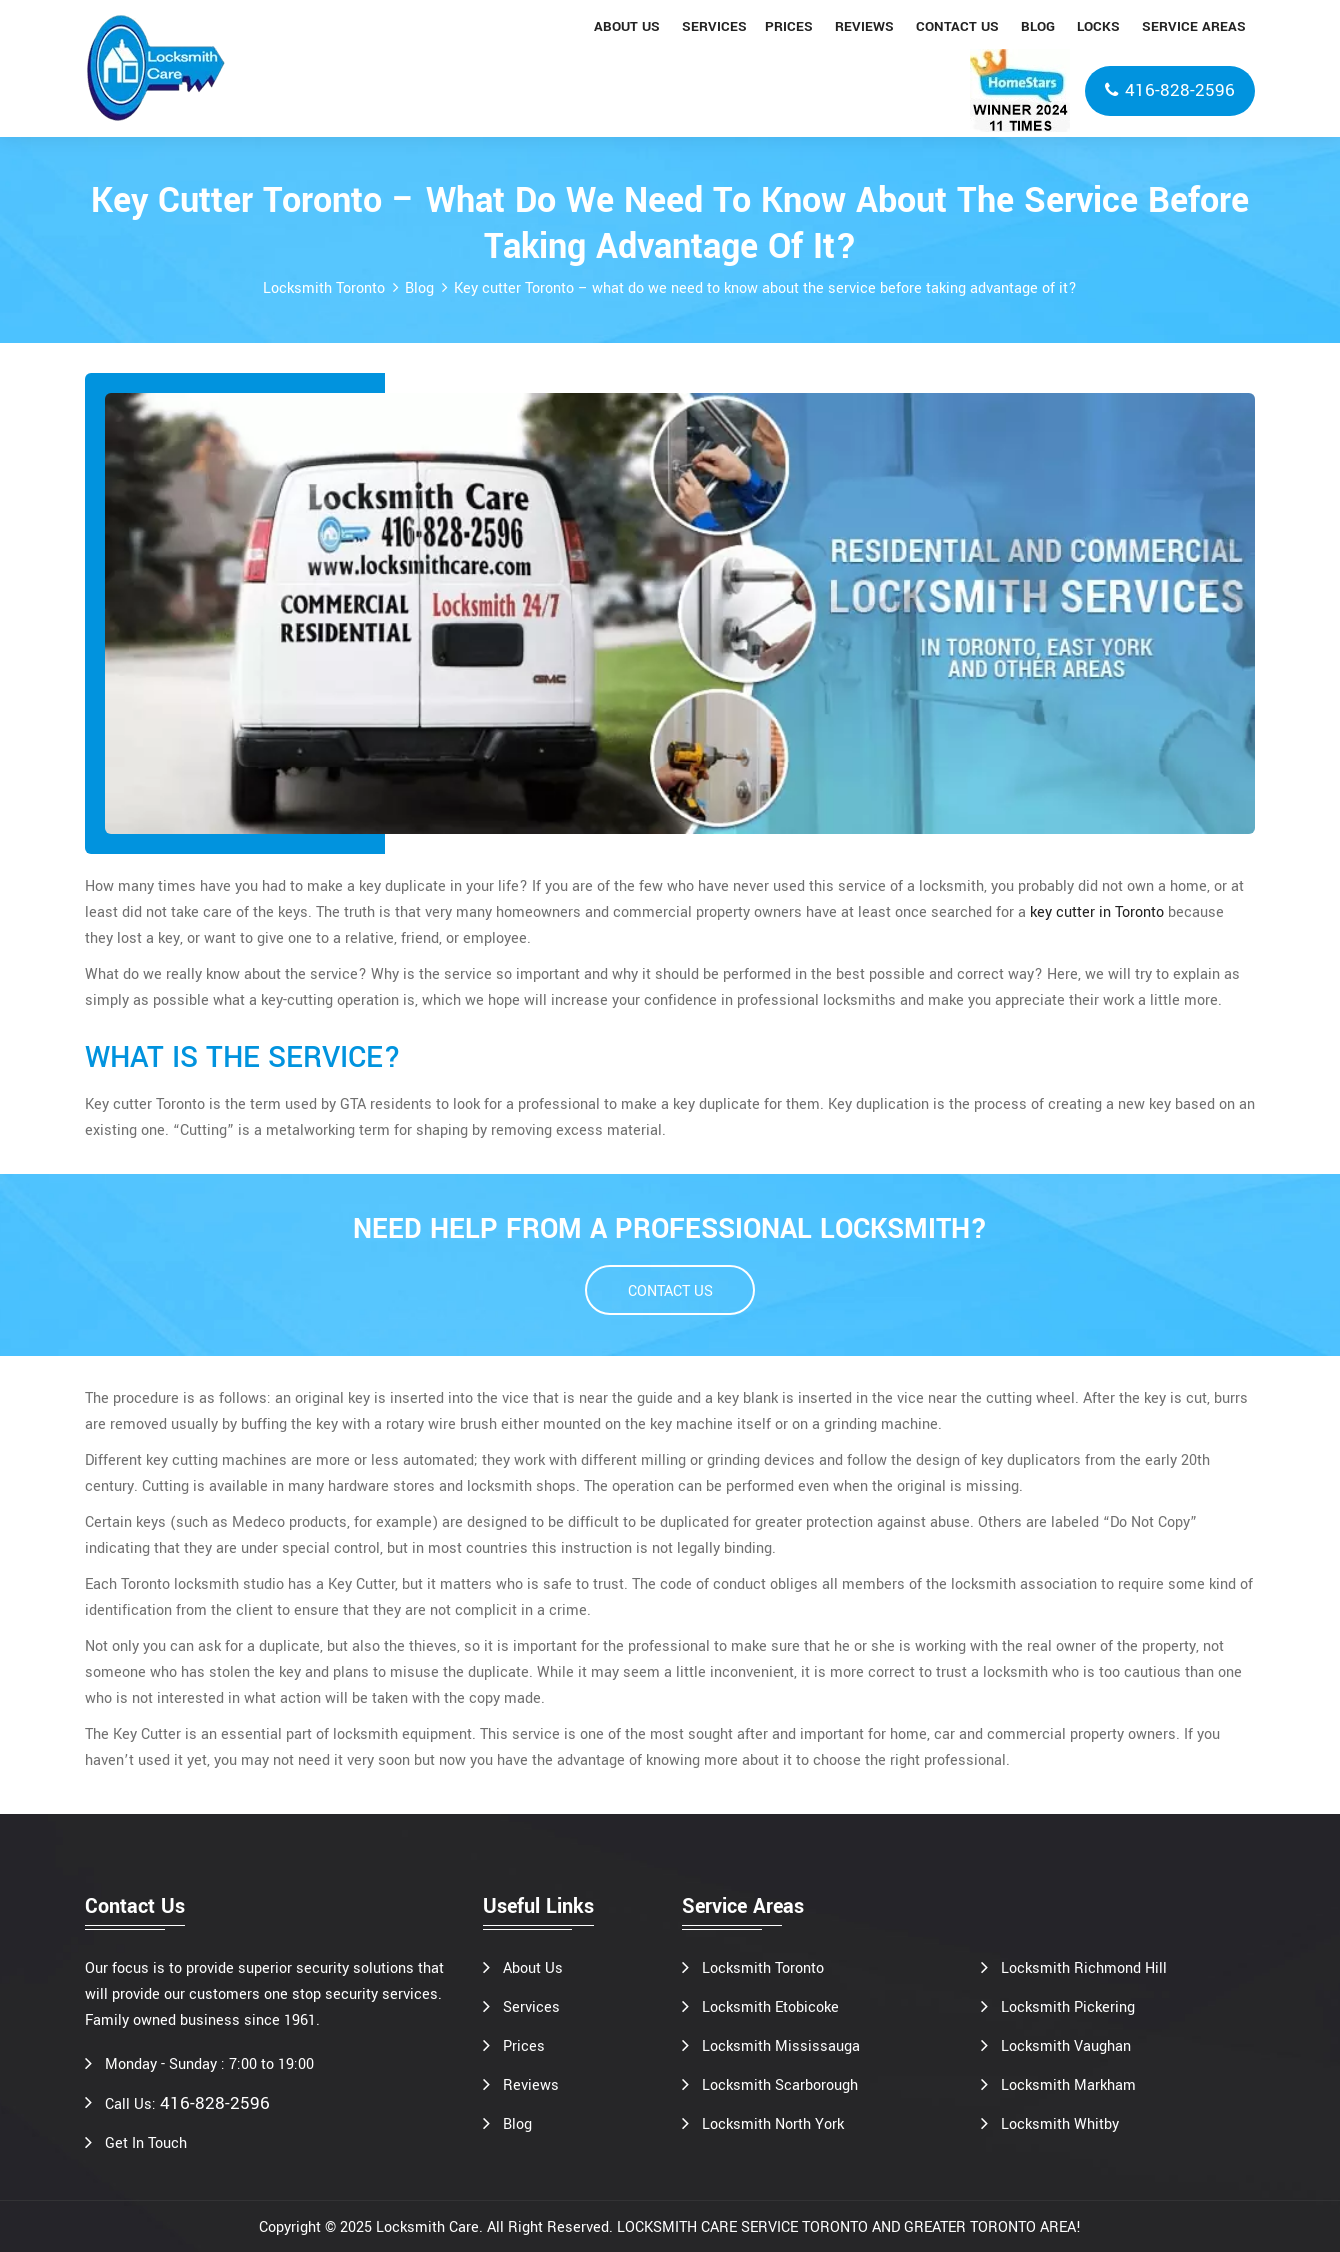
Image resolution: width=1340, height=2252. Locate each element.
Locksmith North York (773, 2124)
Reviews (864, 26)
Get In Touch (146, 2143)
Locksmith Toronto (324, 288)
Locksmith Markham (1068, 2085)
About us (627, 26)
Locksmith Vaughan (1066, 2046)
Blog (1038, 26)
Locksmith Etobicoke (770, 2007)
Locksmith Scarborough (780, 2085)
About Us (533, 1968)
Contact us (957, 26)
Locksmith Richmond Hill (1084, 1968)
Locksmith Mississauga (781, 2046)
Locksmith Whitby (1060, 2124)
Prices (789, 26)
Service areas (1194, 26)
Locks (1098, 26)
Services (714, 26)
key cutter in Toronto (1097, 912)
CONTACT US (670, 1291)
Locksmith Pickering (1068, 2007)
